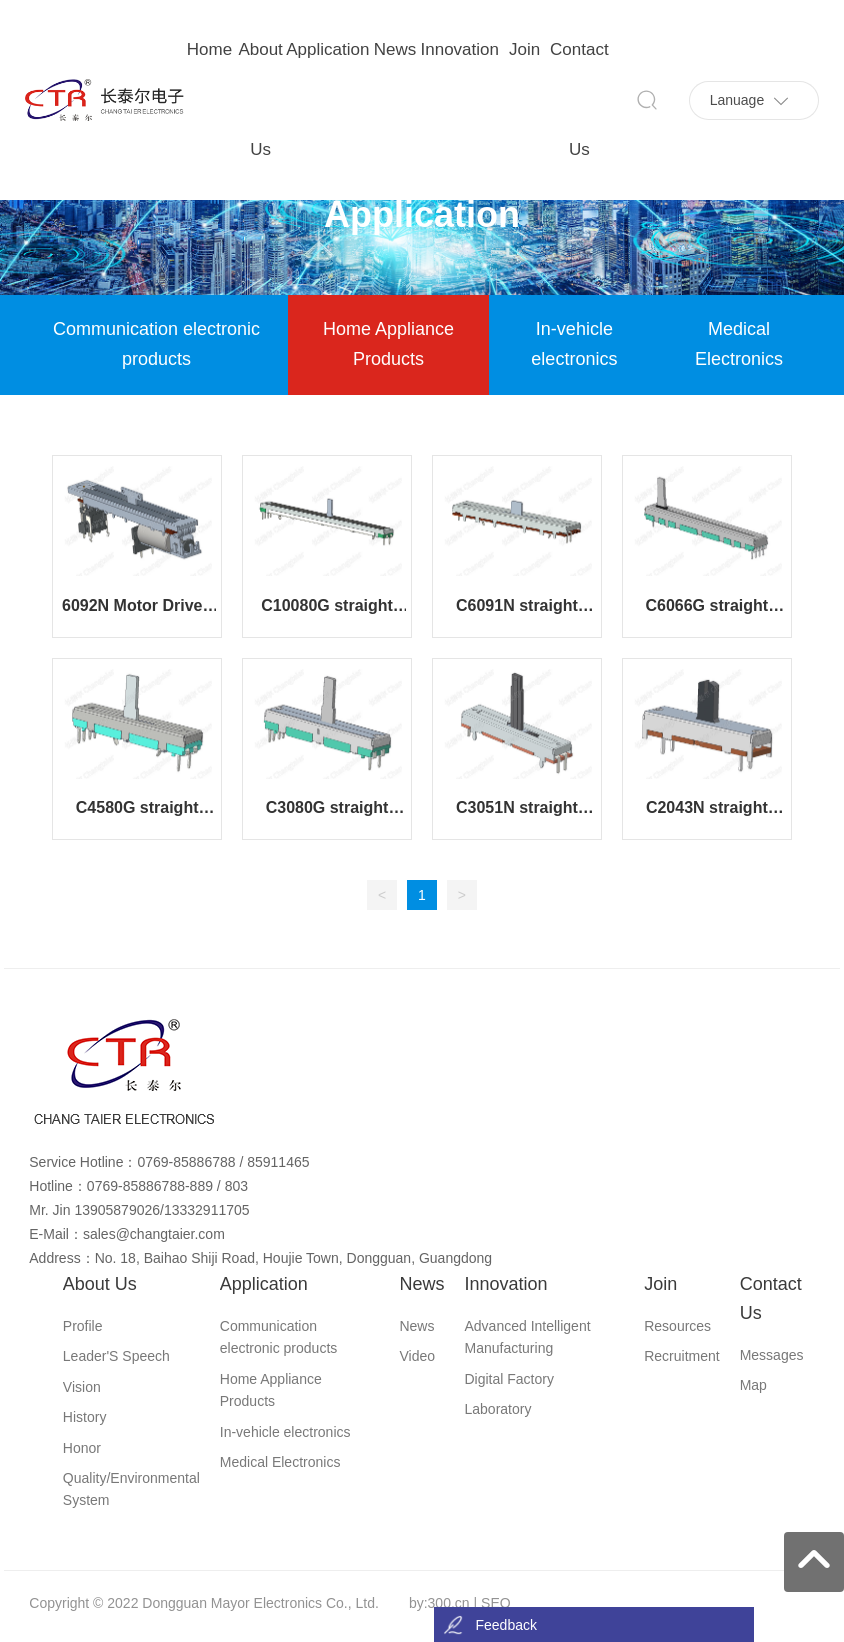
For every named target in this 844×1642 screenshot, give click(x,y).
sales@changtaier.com (154, 1234)
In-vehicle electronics (574, 344)
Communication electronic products (156, 344)
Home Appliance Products (388, 344)
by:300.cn (439, 1603)
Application (422, 214)
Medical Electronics (739, 344)
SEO (496, 1603)
